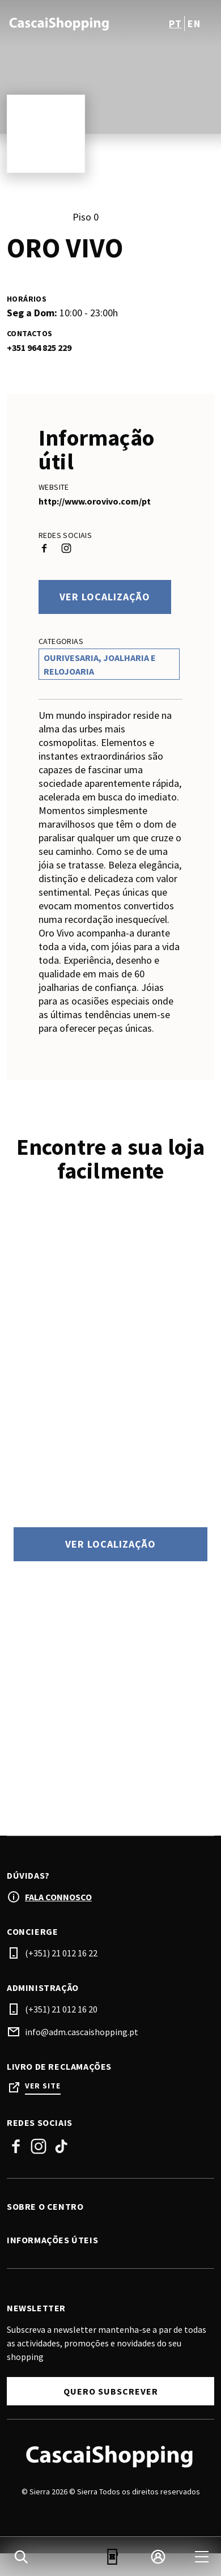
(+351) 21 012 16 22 (61, 1953)
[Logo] (110, 2455)
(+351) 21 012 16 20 (61, 2009)
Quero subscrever (110, 2391)
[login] (158, 2556)
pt (175, 23)
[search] (20, 2556)
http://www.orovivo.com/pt (95, 501)
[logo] (59, 23)
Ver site (43, 2086)
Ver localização (105, 596)
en (194, 23)
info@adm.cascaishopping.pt (81, 2031)
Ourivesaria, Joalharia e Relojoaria (100, 664)
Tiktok (61, 2146)
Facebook (16, 2146)
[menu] (202, 2556)
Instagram (38, 2146)
